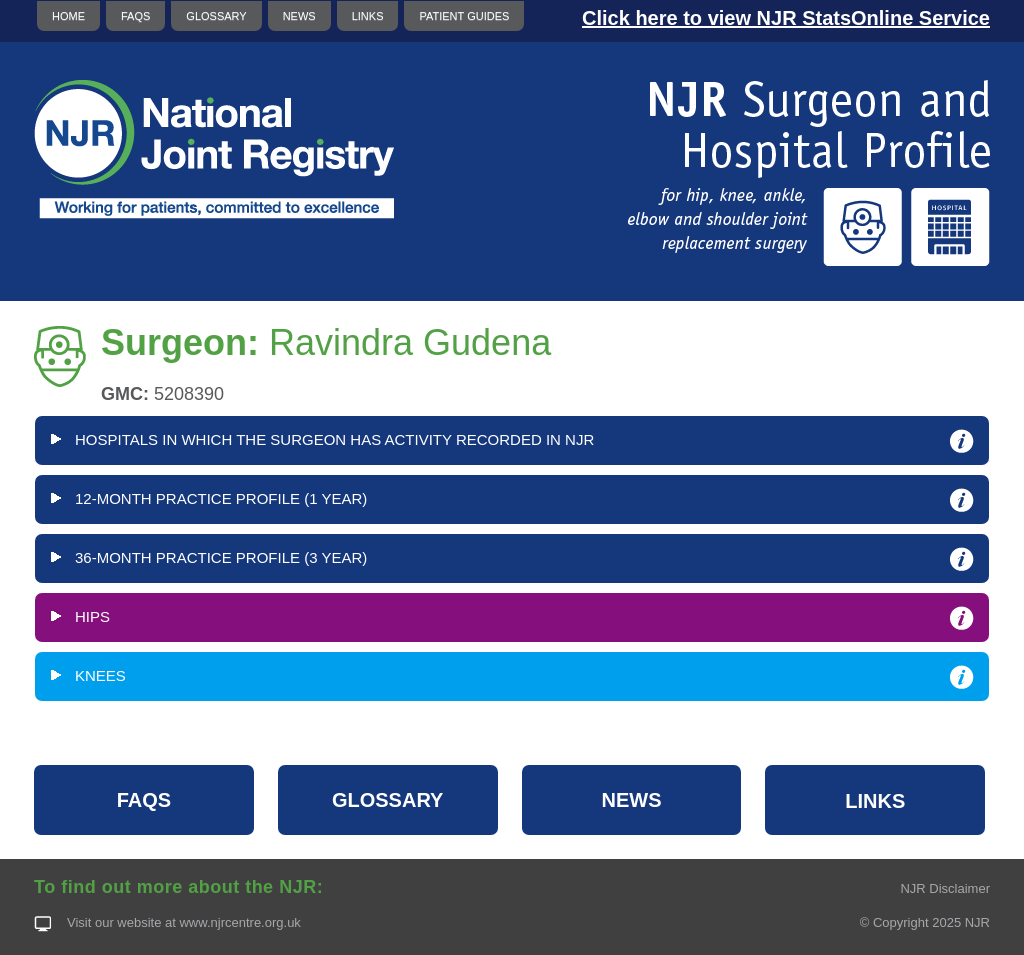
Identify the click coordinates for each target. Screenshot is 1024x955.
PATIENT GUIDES (464, 16)
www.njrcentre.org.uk (239, 922)
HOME (68, 16)
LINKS (368, 16)
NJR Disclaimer (945, 888)
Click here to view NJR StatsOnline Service (786, 18)
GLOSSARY (216, 16)
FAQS (135, 16)
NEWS (299, 16)
